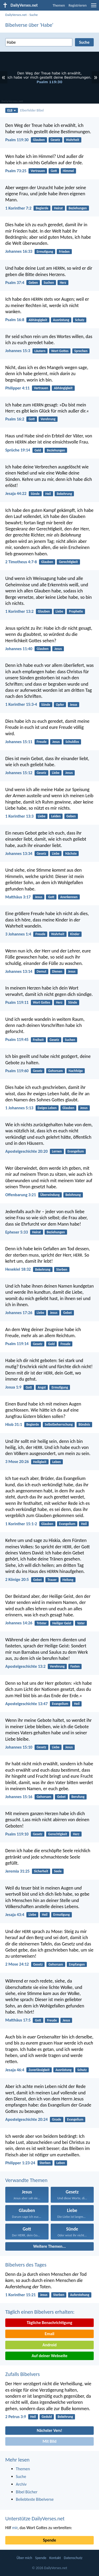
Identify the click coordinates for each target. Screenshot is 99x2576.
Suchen (49, 283)
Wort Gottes (60, 351)
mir (15, 2527)
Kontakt (55, 2558)
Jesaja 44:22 (15, 493)
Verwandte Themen (26, 2180)
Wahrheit (72, 140)
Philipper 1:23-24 (20, 2162)
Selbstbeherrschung (59, 1424)
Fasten (75, 1666)
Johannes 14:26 (18, 1622)
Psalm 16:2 (14, 419)
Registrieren (78, 5)
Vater (81, 1623)
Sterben (61, 1269)
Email (49, 2333)
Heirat (58, 208)
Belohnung (73, 1195)
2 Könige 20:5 (17, 1579)
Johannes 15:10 (18, 1747)
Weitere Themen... (49, 2246)
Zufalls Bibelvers (22, 2374)
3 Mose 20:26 (17, 1461)
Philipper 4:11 (17, 388)
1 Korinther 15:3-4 (21, 704)
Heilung (67, 1580)
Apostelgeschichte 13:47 (26, 1703)
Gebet (67, 1313)
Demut (41, 971)
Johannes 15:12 (18, 772)
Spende (49, 2540)
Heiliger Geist (61, 1623)
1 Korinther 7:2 (18, 208)
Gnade (56, 2119)
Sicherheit (41, 1871)
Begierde (42, 208)
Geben (33, 283)
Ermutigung (45, 252)
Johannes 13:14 (18, 971)
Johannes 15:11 (18, 741)
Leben (56, 1462)
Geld (37, 450)
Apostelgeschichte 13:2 (25, 1666)
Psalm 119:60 (17, 1070)
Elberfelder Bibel (32, 110)
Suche (33, 15)
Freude (41, 742)
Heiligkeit (39, 1462)
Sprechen (80, 351)
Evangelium (76, 1151)
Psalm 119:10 (17, 1834)
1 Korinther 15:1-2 (21, 1523)
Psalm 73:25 (15, 170)
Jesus (58, 649)
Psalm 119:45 (17, 1039)
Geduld (47, 2417)
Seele (58, 1871)
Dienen (57, 971)
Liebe (59, 611)
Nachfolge (76, 1071)
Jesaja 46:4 (14, 2069)
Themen (59, 5)
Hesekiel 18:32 (18, 1269)
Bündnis (84, 1424)
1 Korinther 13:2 (19, 611)
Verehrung (48, 419)
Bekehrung (64, 494)
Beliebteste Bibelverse (35, 2499)
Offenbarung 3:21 (20, 1194)
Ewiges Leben (46, 1108)
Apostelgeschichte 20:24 (26, 2119)
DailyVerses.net (16, 15)
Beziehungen (78, 208)
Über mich (24, 2558)
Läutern (40, 351)
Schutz (79, 320)
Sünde (35, 494)
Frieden (64, 252)
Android (49, 2344)
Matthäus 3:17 (18, 896)
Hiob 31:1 (13, 1424)
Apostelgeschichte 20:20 (26, 1151)
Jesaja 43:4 (14, 1914)
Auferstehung (79, 2295)
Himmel (68, 171)
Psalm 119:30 (17, 139)
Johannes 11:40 (18, 648)
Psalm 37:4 (14, 282)
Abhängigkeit (38, 320)
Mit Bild (49, 2441)
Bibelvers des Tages (25, 2265)
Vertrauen (38, 171)
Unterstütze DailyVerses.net (34, 2518)
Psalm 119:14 (17, 1343)
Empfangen (77, 1964)
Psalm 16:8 (14, 319)
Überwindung (50, 1195)
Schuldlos (72, 742)
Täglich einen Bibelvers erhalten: (39, 2312)
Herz (63, 283)
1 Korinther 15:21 (20, 2294)
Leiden (56, 816)
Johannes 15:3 (17, 350)
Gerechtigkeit (68, 562)
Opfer (60, 705)
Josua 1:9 (13, 1387)
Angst (42, 1387)
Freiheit (38, 1040)
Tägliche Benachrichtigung (49, 2322)
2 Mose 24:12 (17, 1964)
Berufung (78, 1797)
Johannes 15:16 (18, 1796)
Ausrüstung (61, 320)
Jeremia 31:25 (17, 1871)
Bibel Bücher (26, 2491)
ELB (11, 110)
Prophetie (76, 611)
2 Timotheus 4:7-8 (21, 561)
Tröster (42, 1623)
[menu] (93, 7)
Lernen (57, 1151)
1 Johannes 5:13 (19, 1107)
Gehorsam (55, 1071)
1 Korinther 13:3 (19, 816)
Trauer (52, 1580)
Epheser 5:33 (16, 1232)
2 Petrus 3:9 (15, 2416)
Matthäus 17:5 (18, 2020)
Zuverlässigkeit (39, 2070)
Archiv (21, 2484)
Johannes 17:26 (18, 1312)
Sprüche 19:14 (17, 450)
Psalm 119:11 (17, 1002)
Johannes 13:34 (18, 853)
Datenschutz (73, 2558)
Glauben (39, 140)
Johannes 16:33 (18, 251)
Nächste (71, 853)
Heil (48, 494)
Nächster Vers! (49, 2430)
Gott (54, 171)
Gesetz (55, 140)
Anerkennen (69, 897)
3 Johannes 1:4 (18, 934)
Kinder (74, 934)
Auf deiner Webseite (50, 2355)
